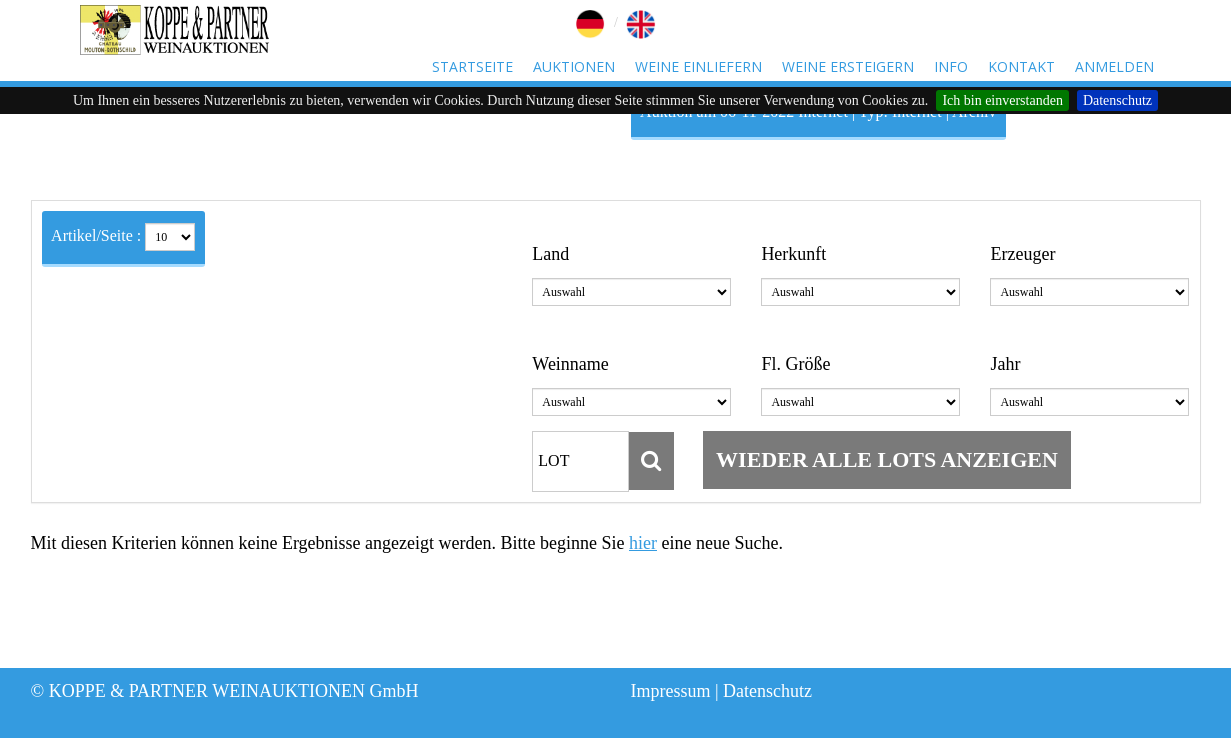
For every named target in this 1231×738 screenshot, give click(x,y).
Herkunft (793, 254)
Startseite (472, 66)
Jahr (1005, 364)
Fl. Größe (795, 364)
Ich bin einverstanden (1002, 100)
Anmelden (1114, 66)
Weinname (570, 364)
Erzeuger (1022, 254)
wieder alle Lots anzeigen (887, 459)
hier (643, 543)
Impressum (671, 691)
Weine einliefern (698, 66)
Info (951, 66)
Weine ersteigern (848, 66)
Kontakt (1021, 66)
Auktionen (574, 66)
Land (550, 254)
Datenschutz (1117, 100)
